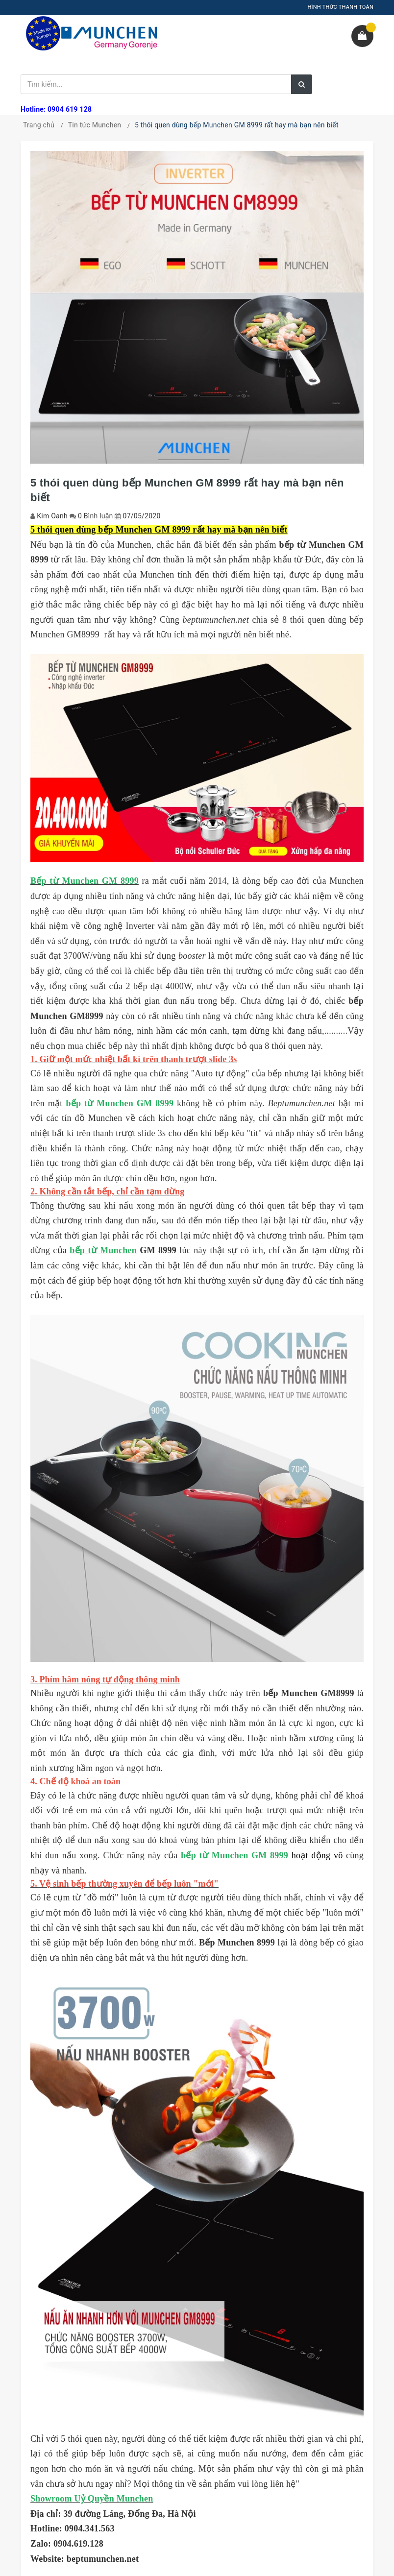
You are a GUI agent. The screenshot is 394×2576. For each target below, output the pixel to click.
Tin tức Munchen (95, 125)
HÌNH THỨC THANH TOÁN (340, 7)
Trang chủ (38, 125)
